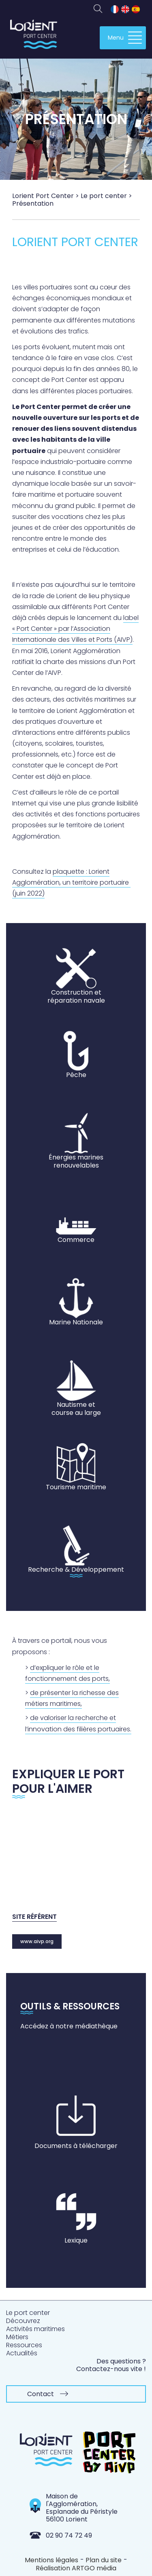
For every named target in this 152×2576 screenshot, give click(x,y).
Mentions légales (51, 2560)
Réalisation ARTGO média (76, 2568)
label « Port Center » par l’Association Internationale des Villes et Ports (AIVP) (75, 628)
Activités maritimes (35, 2329)
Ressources (24, 2345)
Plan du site (104, 2560)
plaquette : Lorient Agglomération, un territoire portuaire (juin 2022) (71, 882)
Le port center (28, 2312)
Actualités (21, 2353)
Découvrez (23, 2320)
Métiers (17, 2337)
